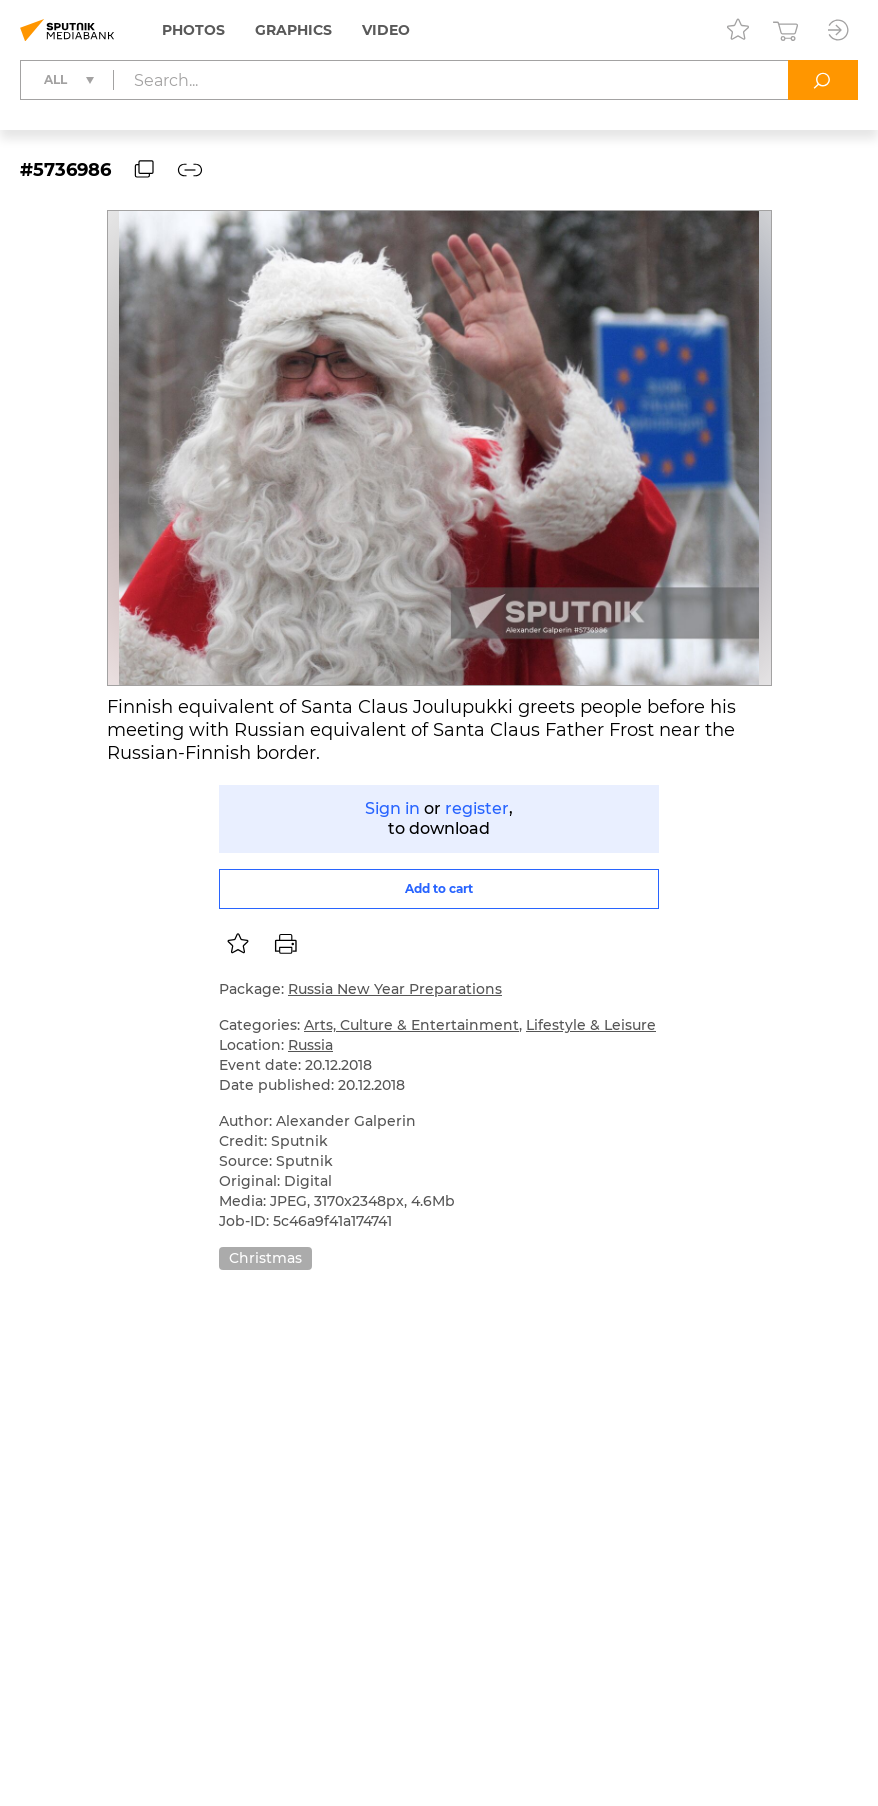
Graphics (293, 30)
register (477, 808)
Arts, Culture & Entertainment (411, 1025)
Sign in (392, 808)
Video (386, 30)
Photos (193, 30)
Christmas (265, 1258)
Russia (310, 1045)
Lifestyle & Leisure (591, 1025)
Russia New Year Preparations (395, 989)
